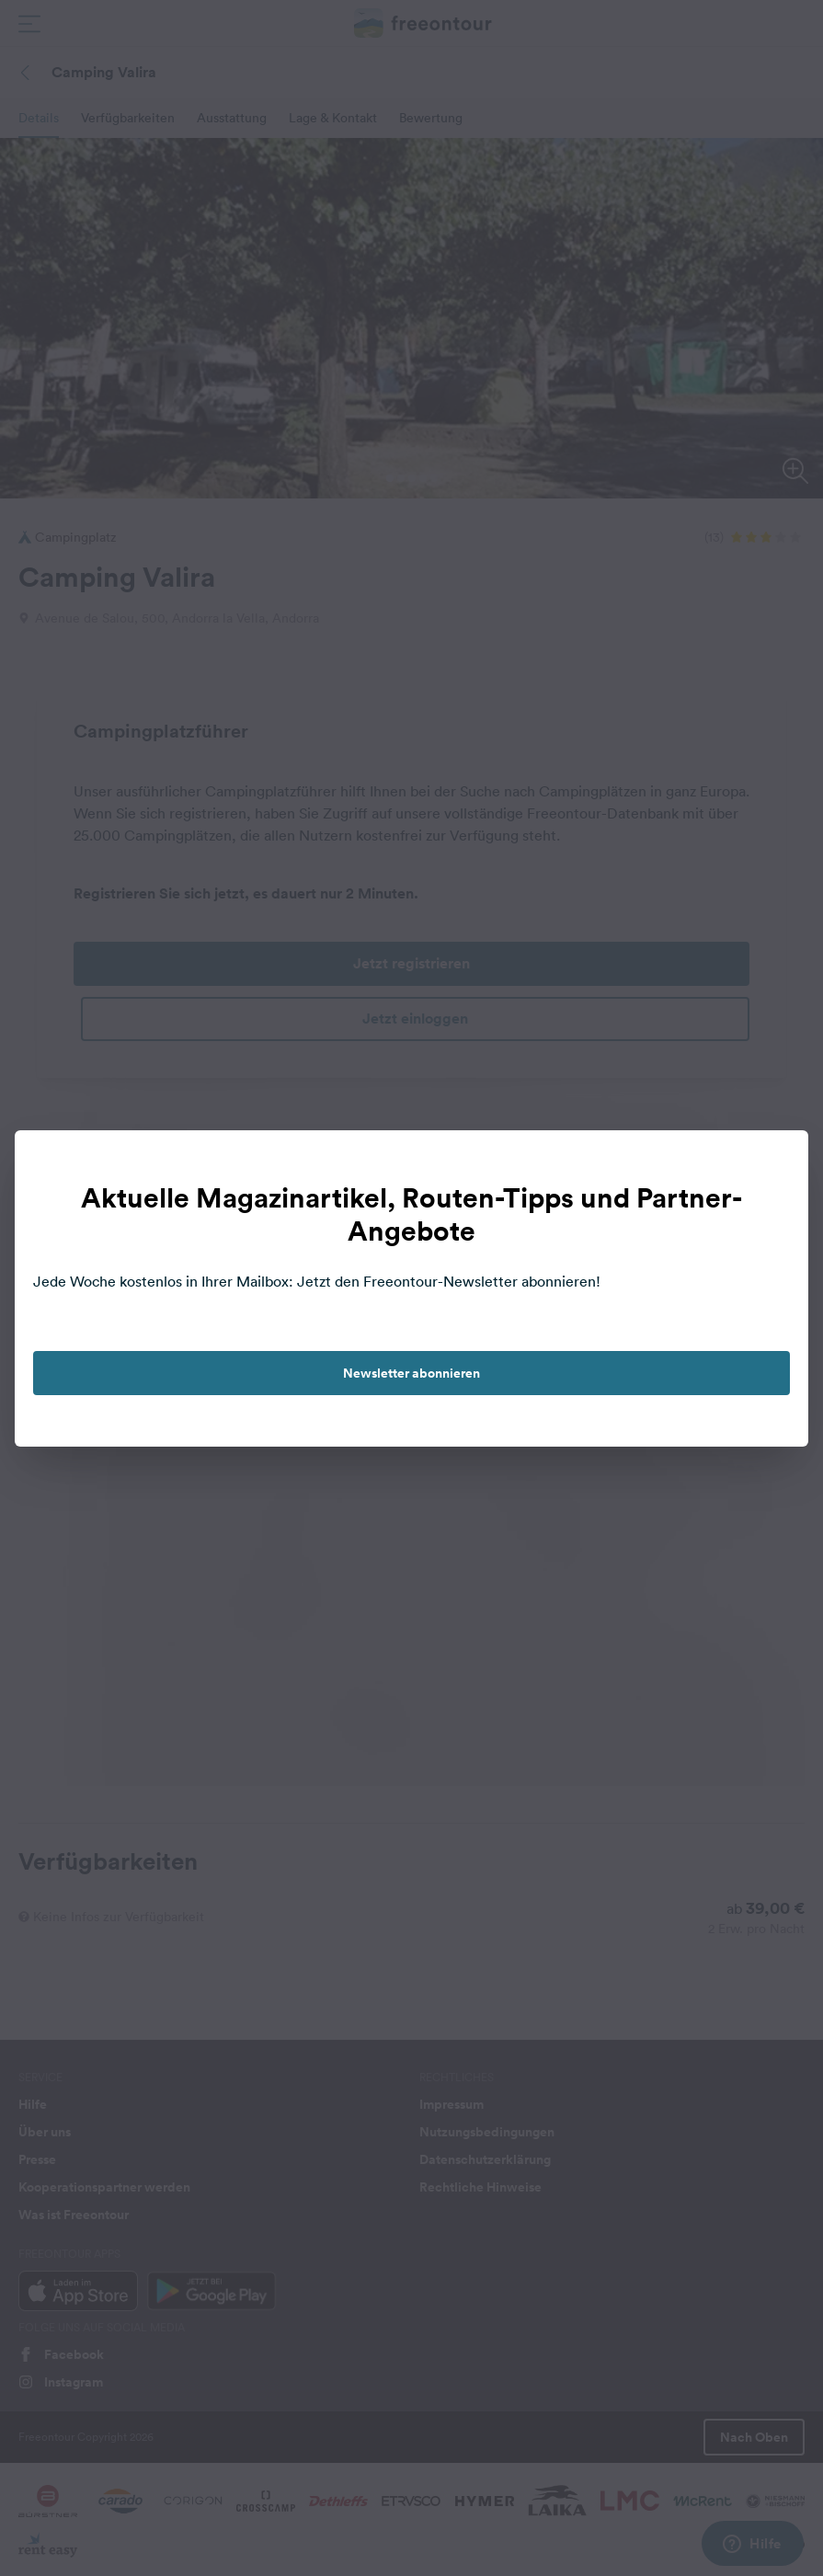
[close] (775, 1163)
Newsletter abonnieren (411, 1373)
